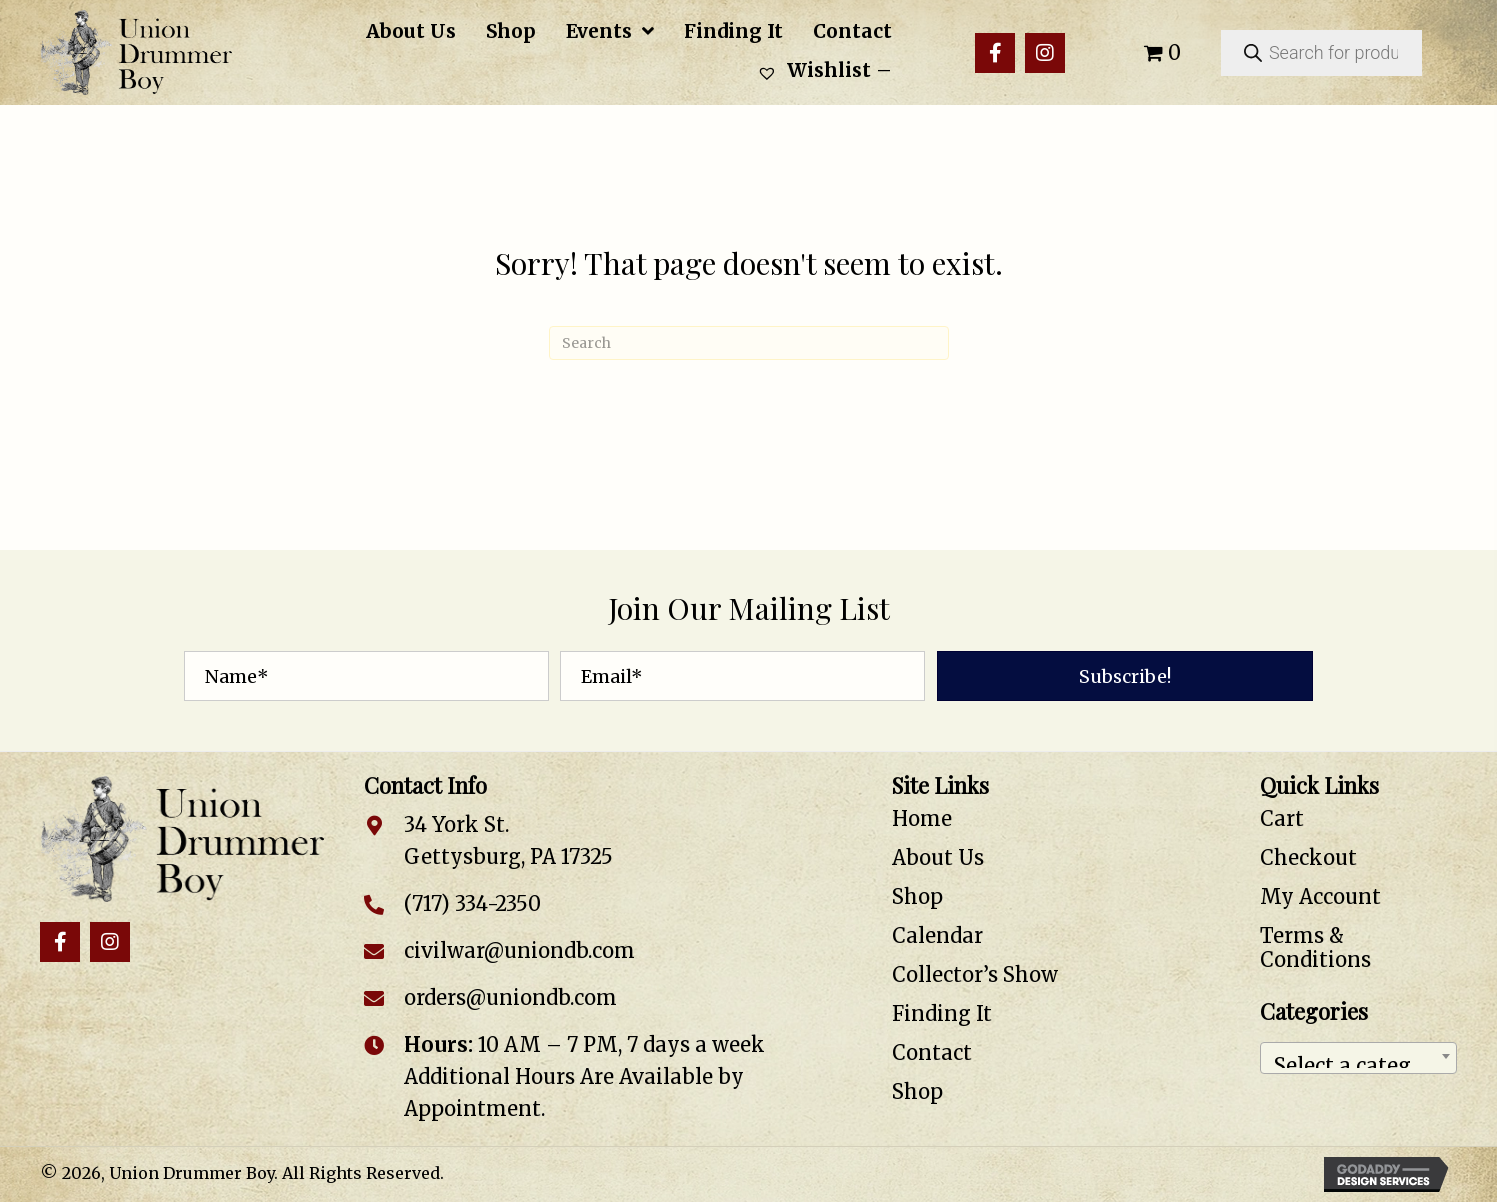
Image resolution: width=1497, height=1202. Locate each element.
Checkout (1308, 857)
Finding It (942, 1013)
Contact (932, 1052)
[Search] (749, 343)
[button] (995, 53)
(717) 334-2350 (472, 903)
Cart (1282, 818)
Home (922, 818)
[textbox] (1358, 1058)
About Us (938, 857)
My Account (1320, 896)
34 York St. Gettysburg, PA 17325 (508, 840)
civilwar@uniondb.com (519, 950)
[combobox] (1358, 1058)
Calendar (937, 935)
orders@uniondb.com (510, 997)
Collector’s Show (975, 974)
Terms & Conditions (1315, 947)
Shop (917, 896)
